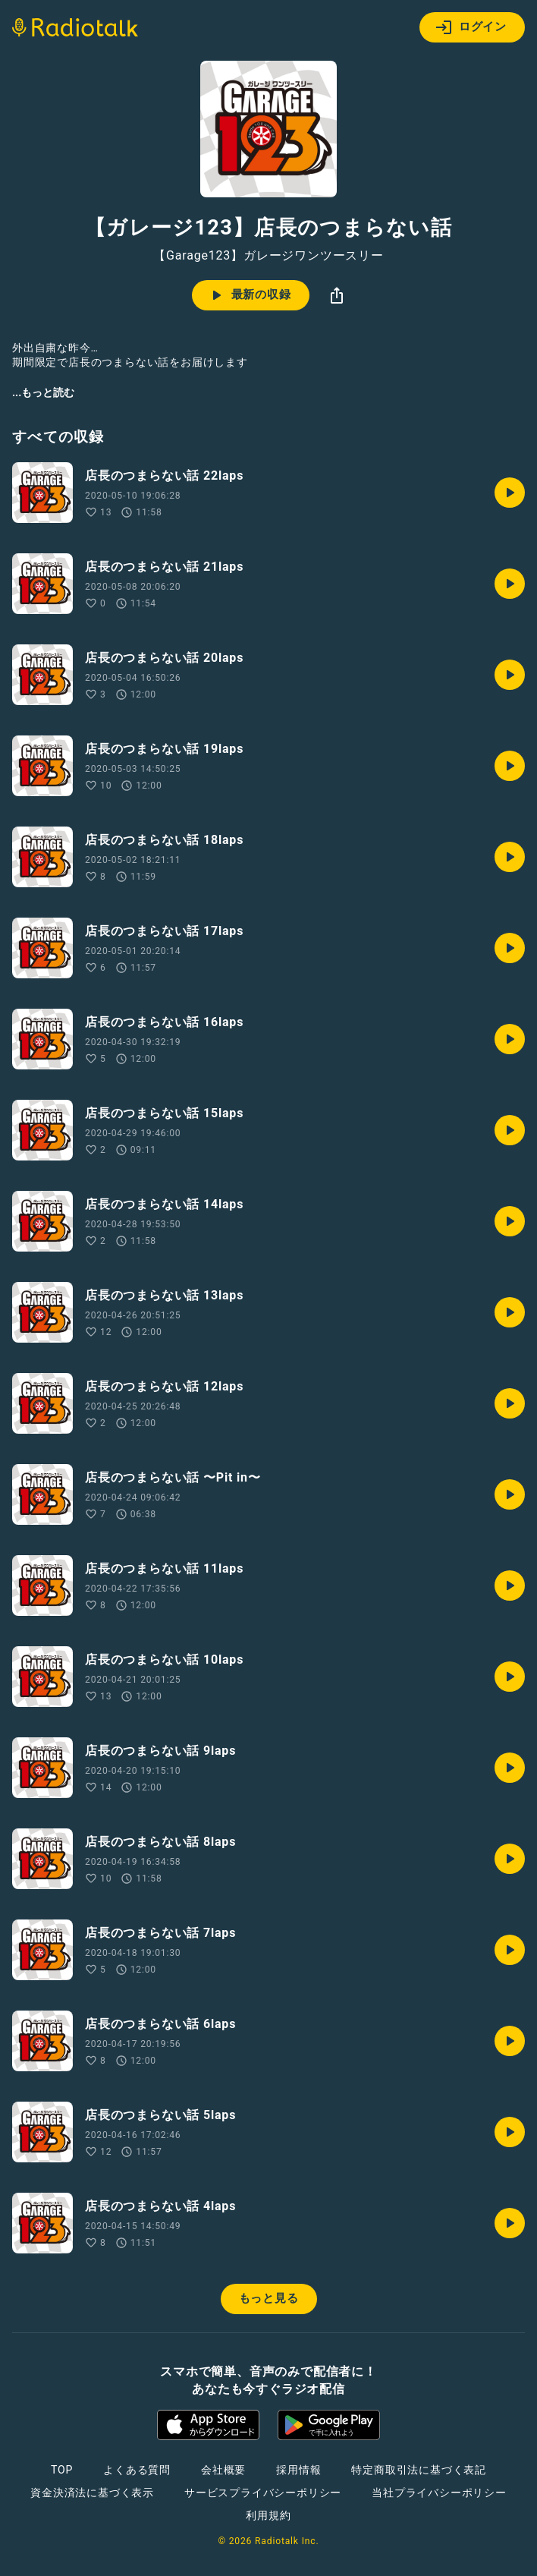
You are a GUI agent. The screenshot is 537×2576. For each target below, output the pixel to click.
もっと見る (269, 2298)
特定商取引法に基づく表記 (418, 2470)
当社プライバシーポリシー (439, 2492)
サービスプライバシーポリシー (262, 2492)
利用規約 (268, 2515)
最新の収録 (249, 295)
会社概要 (223, 2470)
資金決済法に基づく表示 (92, 2492)
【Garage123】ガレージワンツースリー (268, 256)
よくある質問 (137, 2470)
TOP (62, 2470)
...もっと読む (43, 392)
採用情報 (298, 2470)
